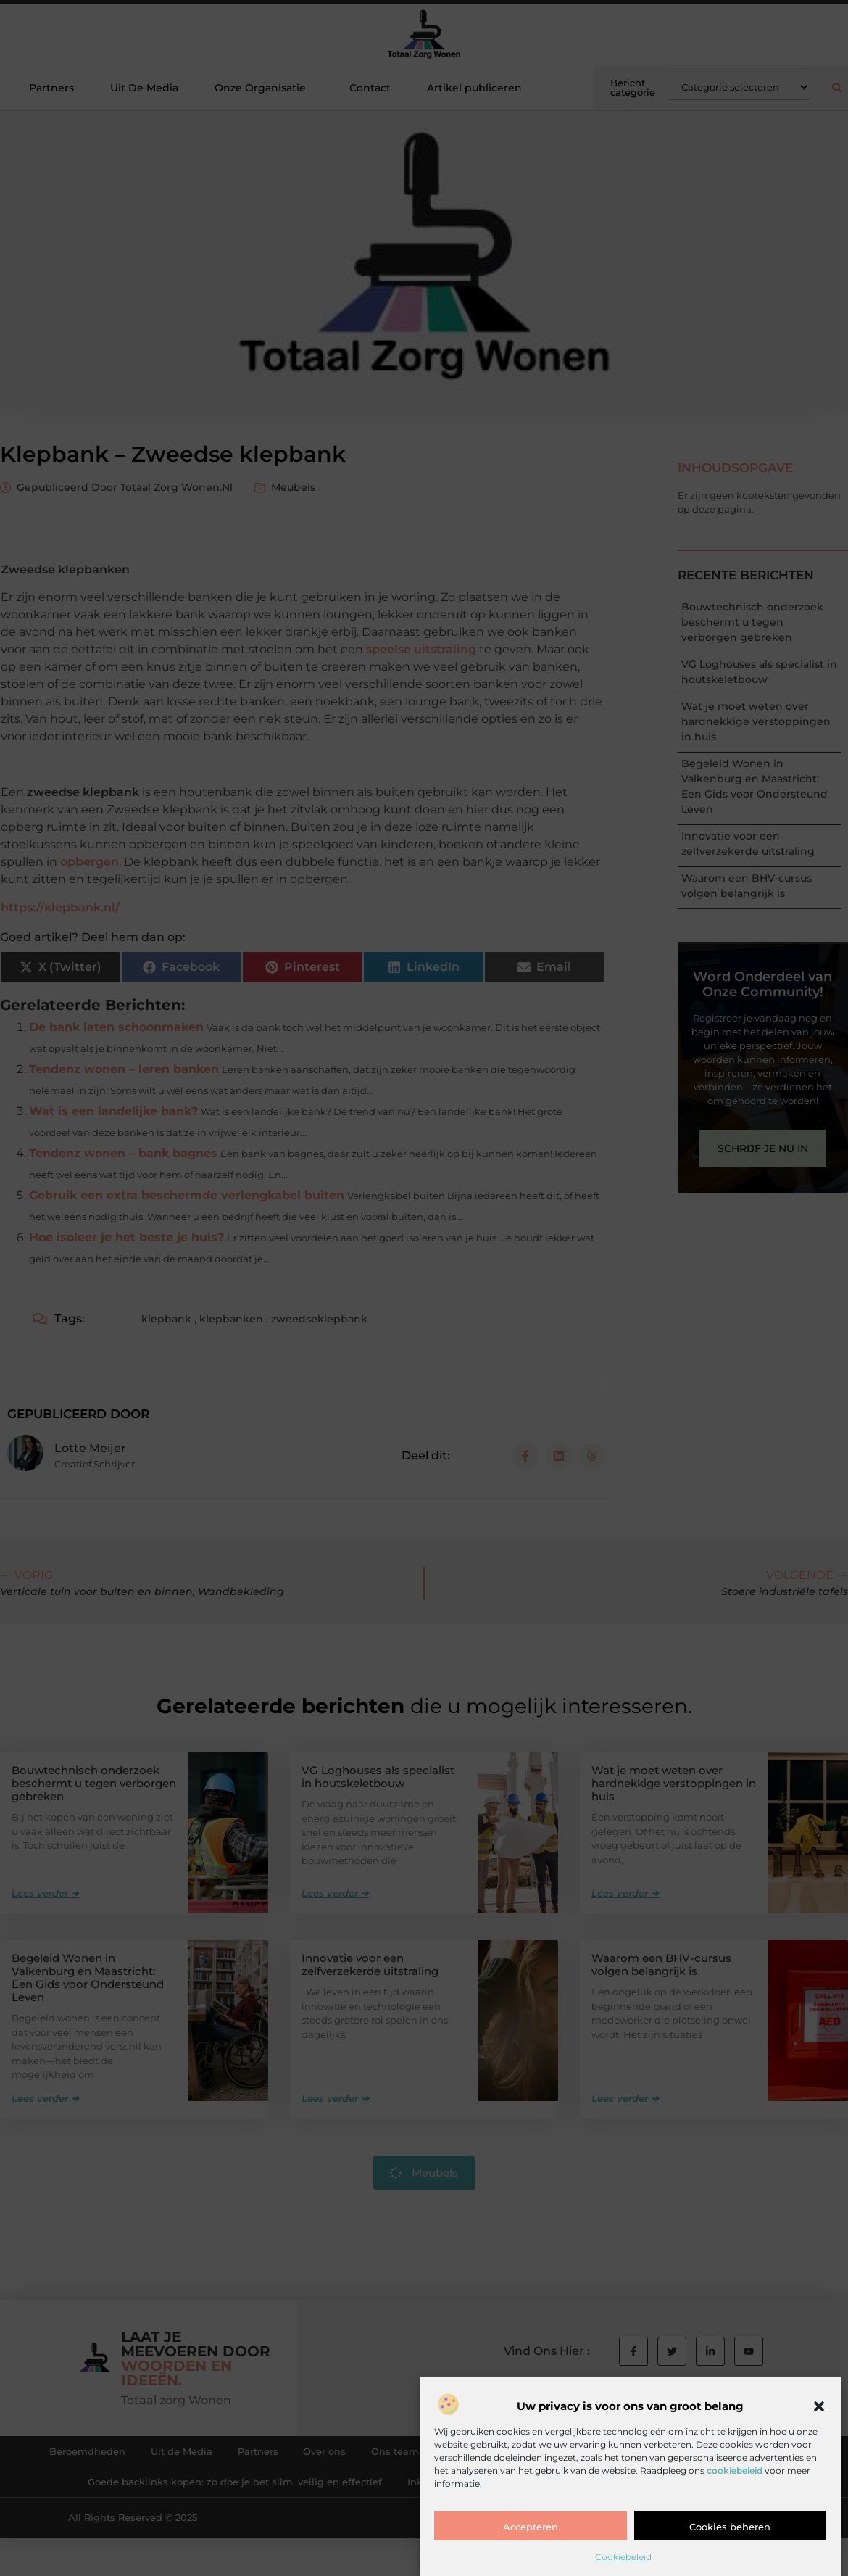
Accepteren (530, 2526)
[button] (819, 2406)
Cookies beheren (729, 2526)
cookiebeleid (734, 2470)
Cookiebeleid (623, 2556)
